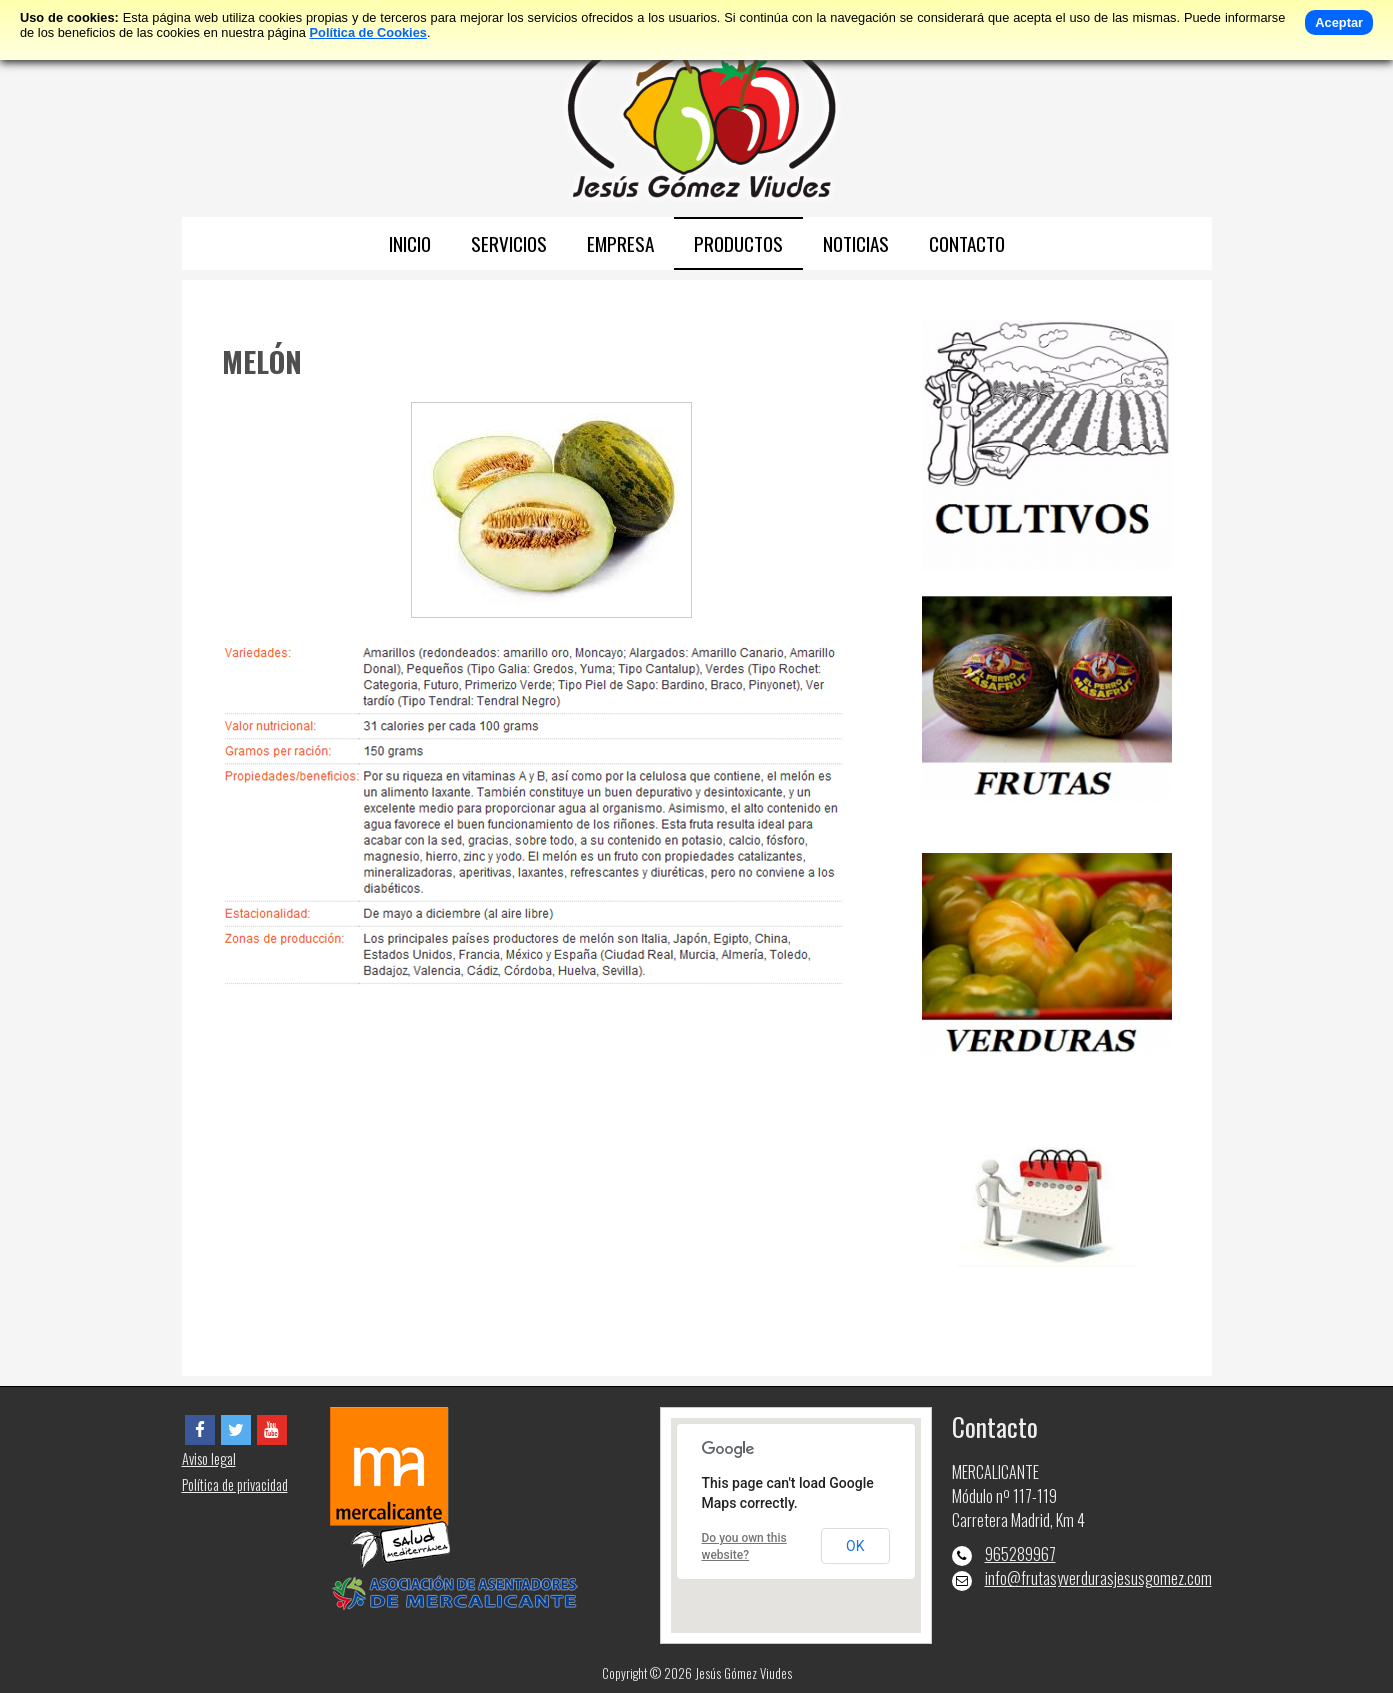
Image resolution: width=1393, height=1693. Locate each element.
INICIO (410, 243)
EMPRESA (620, 243)
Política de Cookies (368, 32)
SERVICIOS (509, 243)
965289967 (1020, 1554)
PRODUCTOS (738, 243)
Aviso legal (209, 1458)
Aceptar (1339, 22)
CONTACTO (967, 243)
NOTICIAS (856, 243)
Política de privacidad (235, 1484)
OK (855, 1546)
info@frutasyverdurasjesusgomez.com (1098, 1578)
